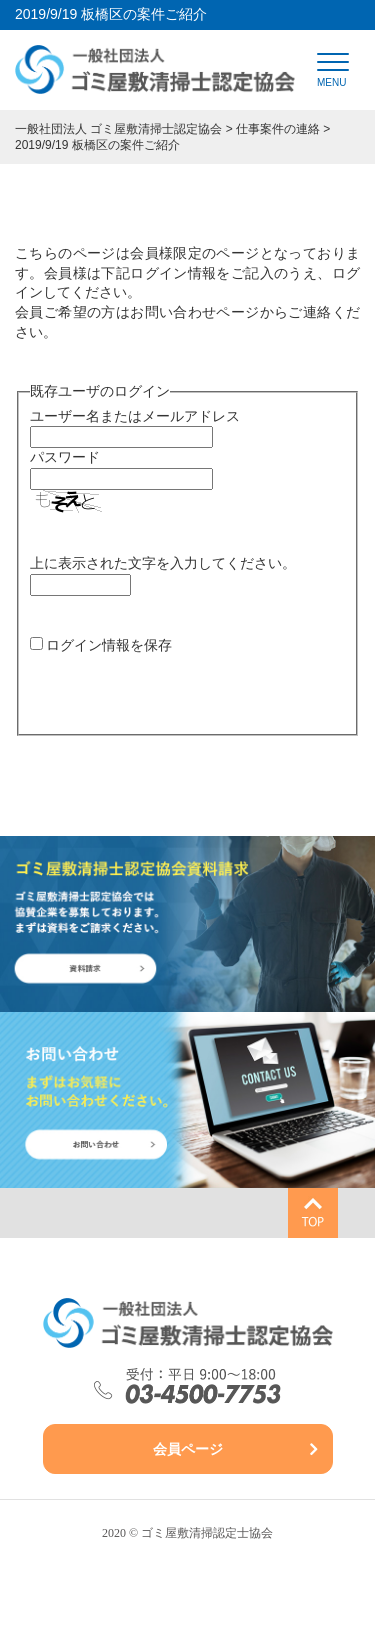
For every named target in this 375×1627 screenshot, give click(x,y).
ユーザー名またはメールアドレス (135, 416)
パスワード (65, 457)
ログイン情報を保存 (109, 645)
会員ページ (188, 1449)
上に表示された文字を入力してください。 (163, 563)
